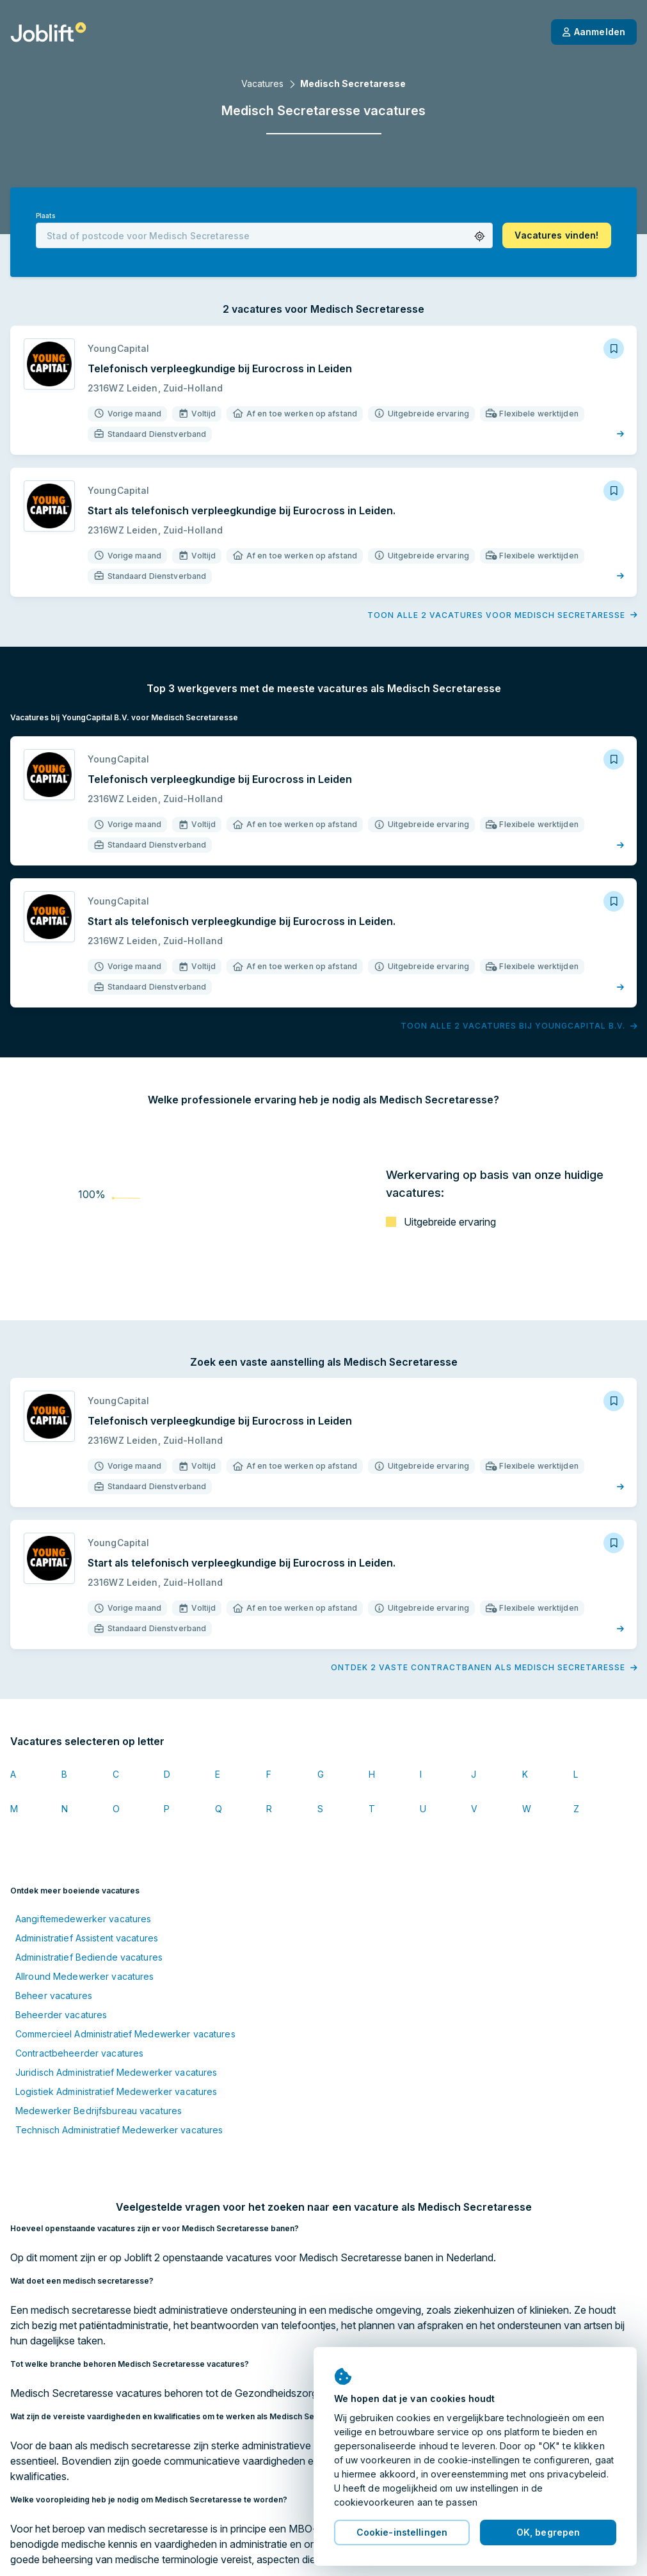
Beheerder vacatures (61, 2014)
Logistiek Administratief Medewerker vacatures (116, 2091)
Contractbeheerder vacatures (79, 2053)
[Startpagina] (48, 32)
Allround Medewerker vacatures (84, 1976)
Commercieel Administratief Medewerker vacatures (125, 2033)
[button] (479, 236)
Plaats (45, 216)
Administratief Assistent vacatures (86, 1937)
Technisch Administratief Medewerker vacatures (119, 2129)
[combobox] (264, 235)
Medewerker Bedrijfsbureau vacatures (98, 2110)
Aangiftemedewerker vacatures (83, 1918)
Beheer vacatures (53, 1995)
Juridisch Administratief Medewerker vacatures (116, 2072)
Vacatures (262, 83)
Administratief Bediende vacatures (89, 1957)
